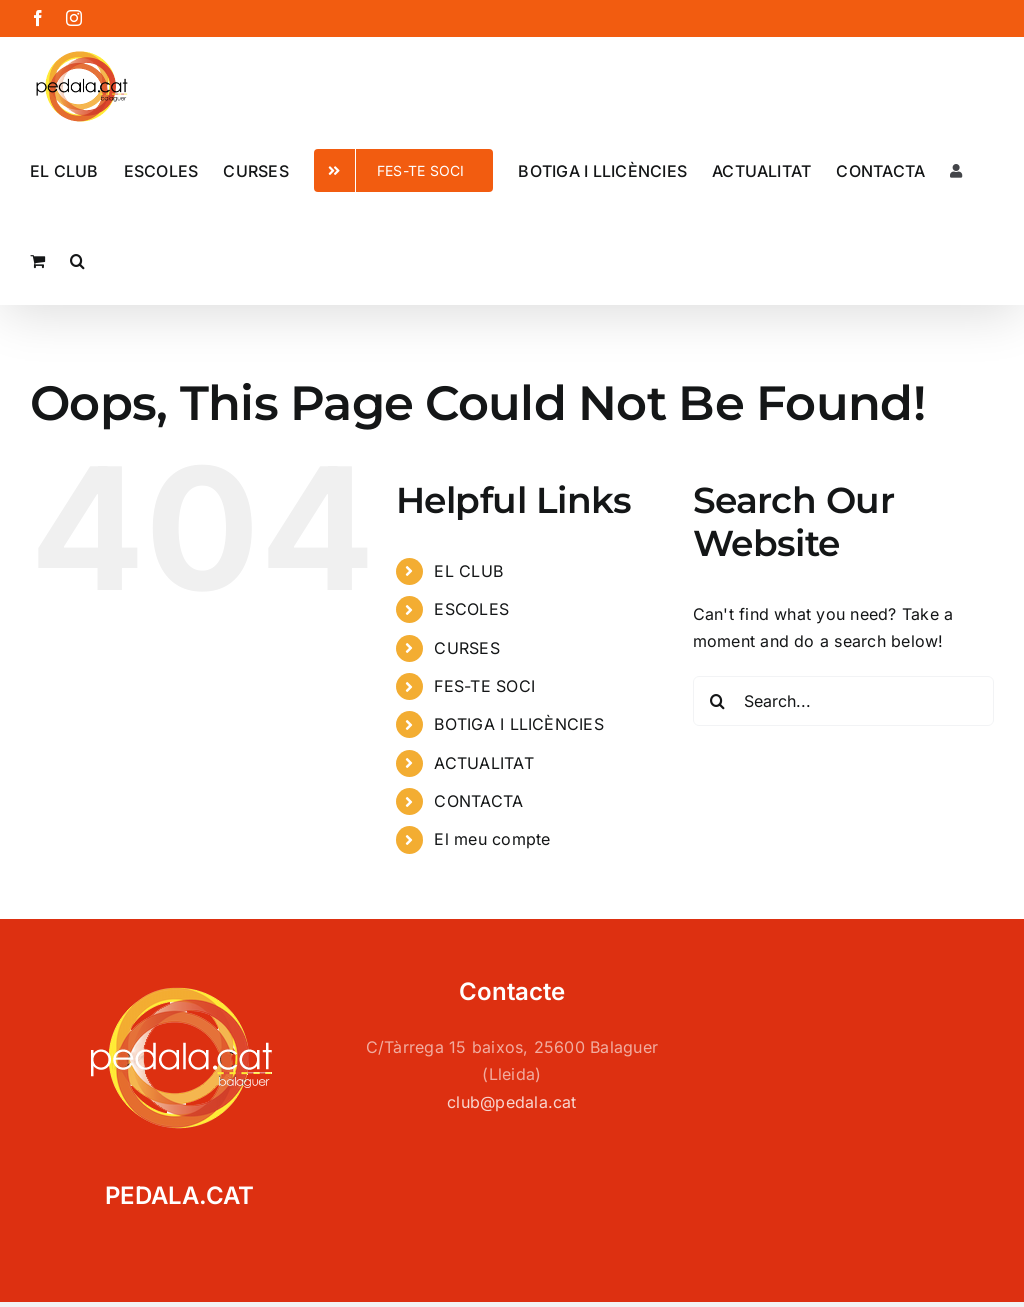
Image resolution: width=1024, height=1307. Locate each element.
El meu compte (492, 839)
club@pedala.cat (512, 1102)
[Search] (718, 701)
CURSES (466, 648)
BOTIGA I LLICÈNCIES (519, 724)
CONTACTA (478, 801)
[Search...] (843, 701)
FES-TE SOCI (484, 686)
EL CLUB (468, 571)
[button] (77, 259)
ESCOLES (471, 609)
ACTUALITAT (483, 763)
